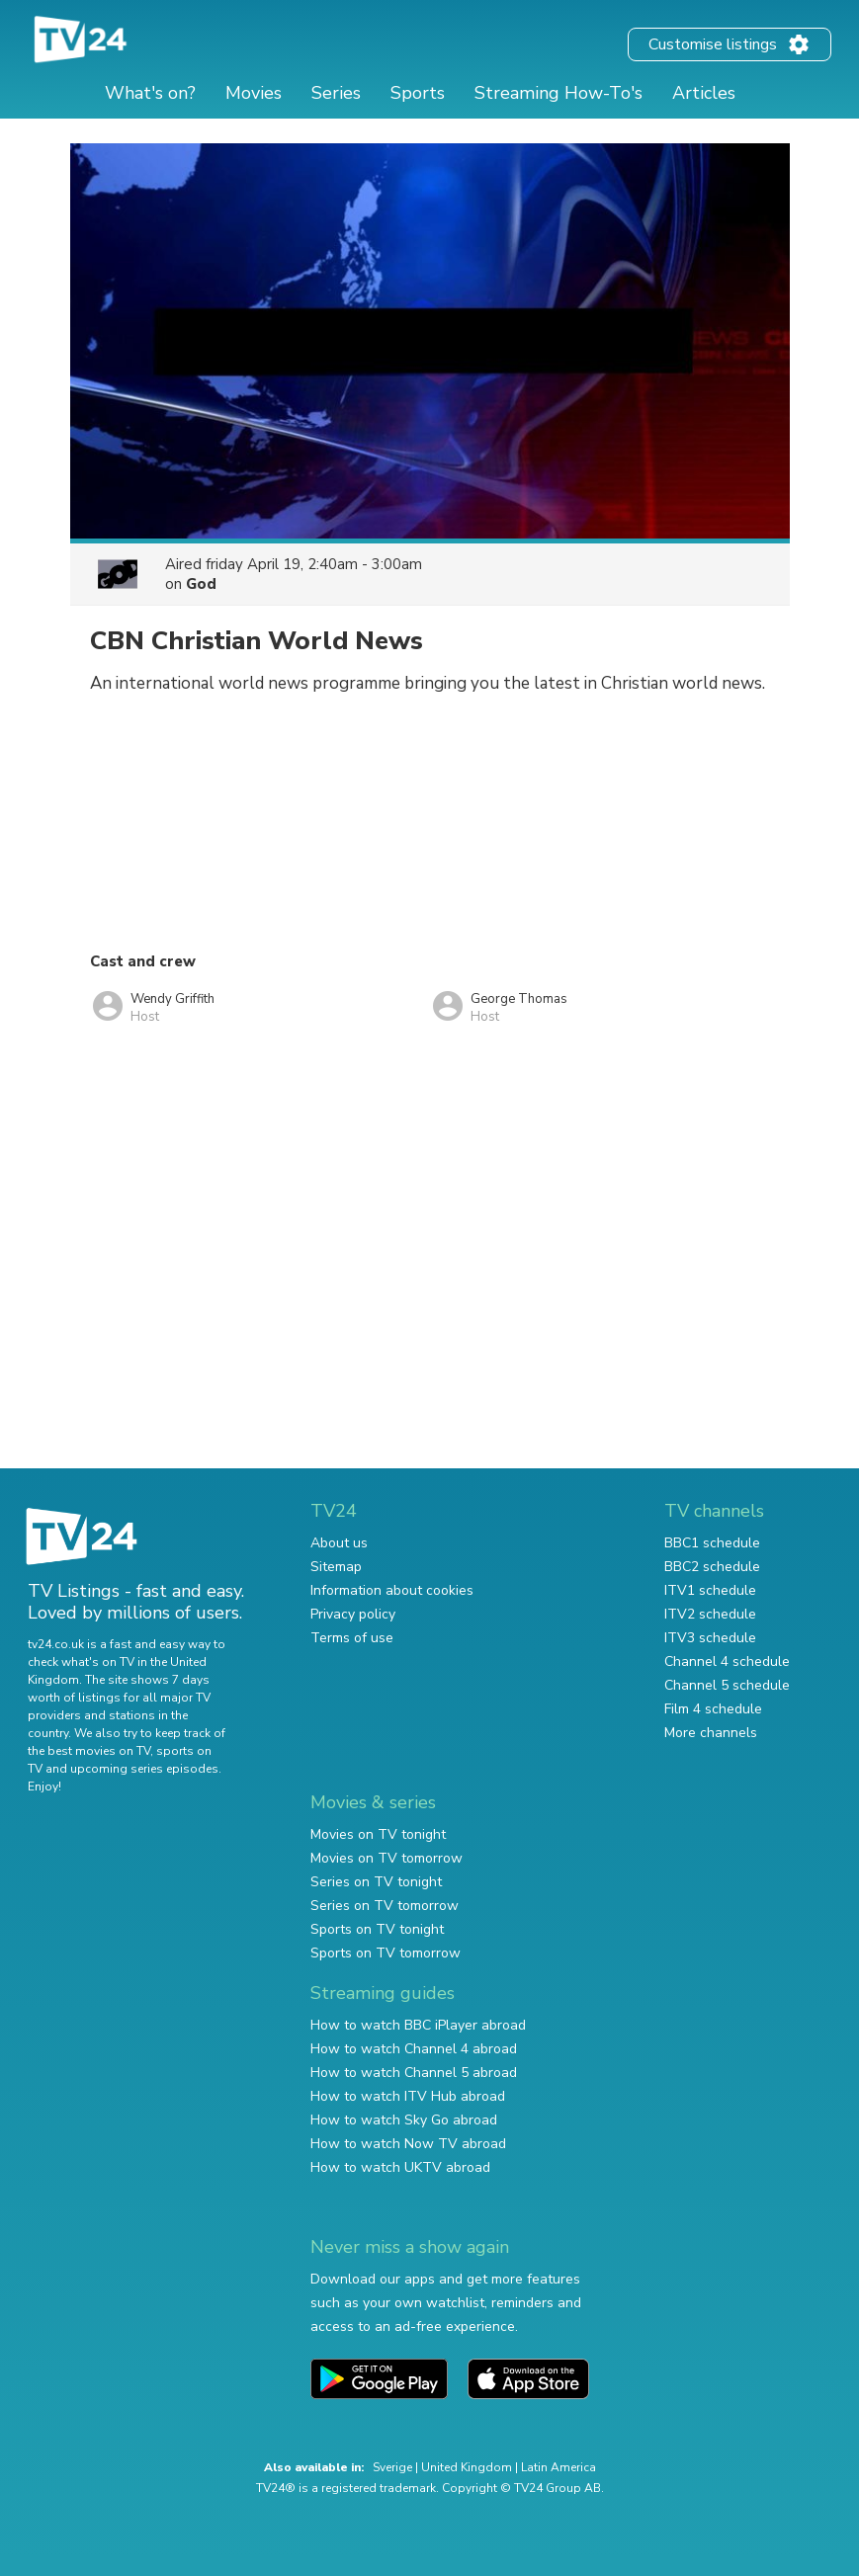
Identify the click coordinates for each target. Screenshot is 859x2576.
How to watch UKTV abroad (400, 2167)
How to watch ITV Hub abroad (407, 2096)
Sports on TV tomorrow (385, 1953)
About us (339, 1543)
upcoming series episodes (144, 1769)
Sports (417, 93)
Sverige (392, 2467)
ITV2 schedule (710, 1614)
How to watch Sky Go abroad (403, 2120)
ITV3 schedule (710, 1637)
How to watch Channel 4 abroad (413, 2048)
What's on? (150, 93)
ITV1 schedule (710, 1590)
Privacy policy (352, 1614)
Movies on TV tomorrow (386, 1858)
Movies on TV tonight (378, 1834)
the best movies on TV (89, 1751)
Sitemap (336, 1566)
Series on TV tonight (376, 1881)
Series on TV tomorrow (384, 1905)
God (201, 584)
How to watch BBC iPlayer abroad (418, 2025)
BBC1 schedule (712, 1543)
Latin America (558, 2467)
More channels (710, 1732)
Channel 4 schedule (727, 1661)
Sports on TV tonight (377, 1929)
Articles (703, 93)
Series (336, 93)
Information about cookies (391, 1590)
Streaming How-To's (558, 93)
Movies (253, 93)
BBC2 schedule (712, 1566)
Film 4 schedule (713, 1709)
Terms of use (351, 1637)
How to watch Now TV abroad (408, 2143)
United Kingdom (466, 2467)
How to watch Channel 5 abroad (413, 2072)
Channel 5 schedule (727, 1685)
